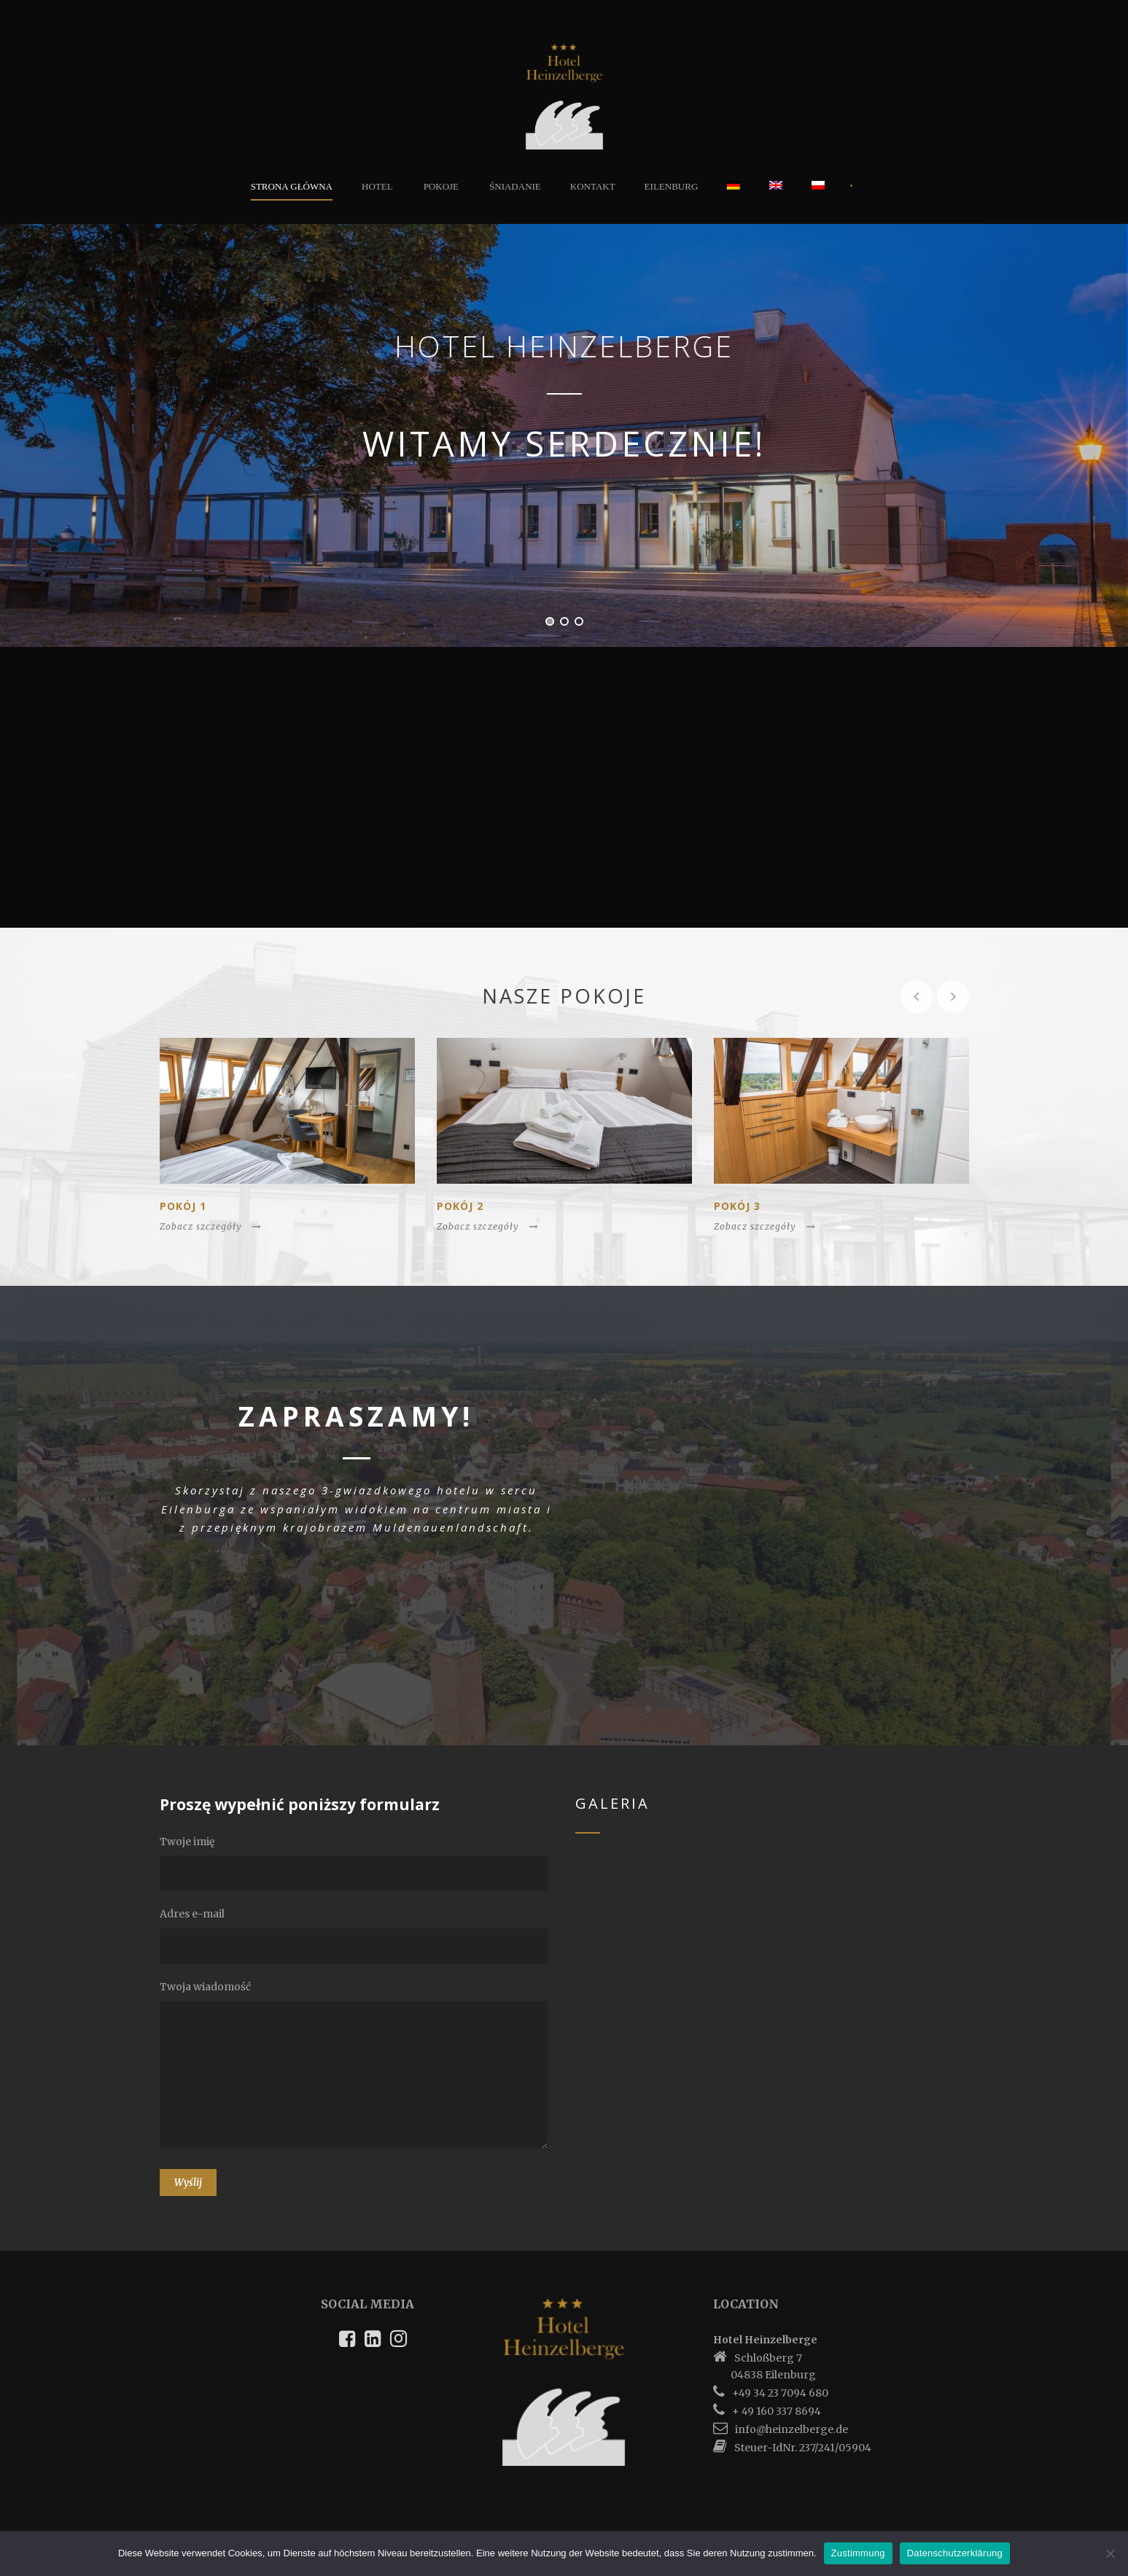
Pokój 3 (737, 1206)
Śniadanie (515, 186)
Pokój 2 (460, 1206)
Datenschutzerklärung (955, 2553)
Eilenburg (672, 186)
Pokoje (441, 186)
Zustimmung (858, 2553)
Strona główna (291, 186)
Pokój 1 (183, 1206)
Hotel (377, 186)
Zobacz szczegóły (211, 1226)
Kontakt (592, 186)
